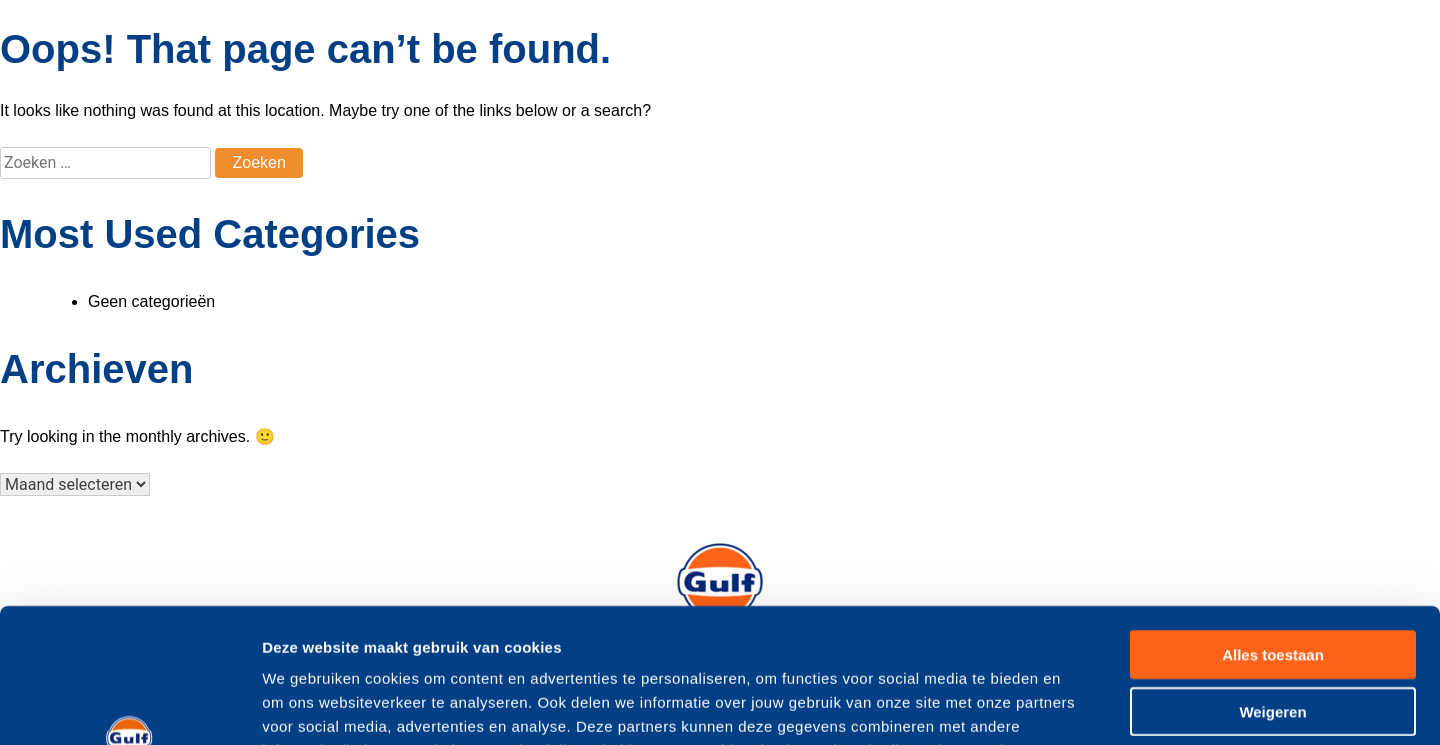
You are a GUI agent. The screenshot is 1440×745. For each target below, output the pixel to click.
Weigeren (1272, 585)
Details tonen (1080, 705)
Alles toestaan (1273, 528)
